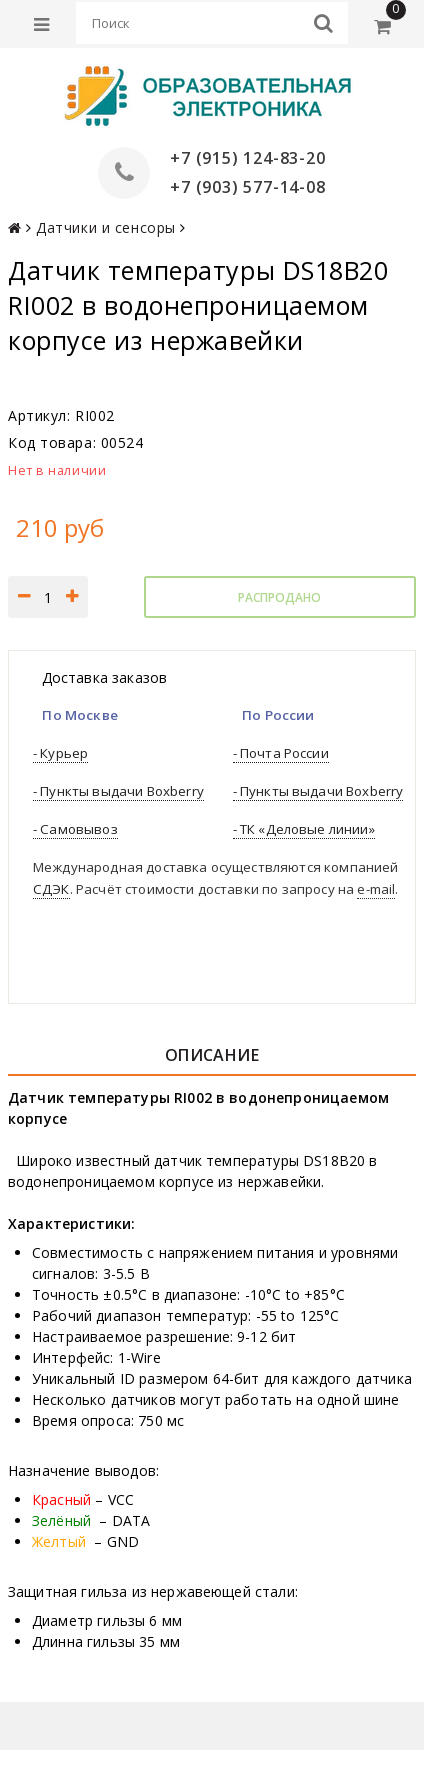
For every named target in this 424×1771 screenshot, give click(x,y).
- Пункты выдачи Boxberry (118, 791)
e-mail (376, 889)
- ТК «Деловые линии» (304, 829)
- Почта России (281, 753)
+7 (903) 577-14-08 (247, 187)
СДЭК (51, 889)
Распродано (279, 597)
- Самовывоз (75, 829)
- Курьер (60, 753)
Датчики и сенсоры (106, 227)
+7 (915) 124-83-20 (247, 158)
